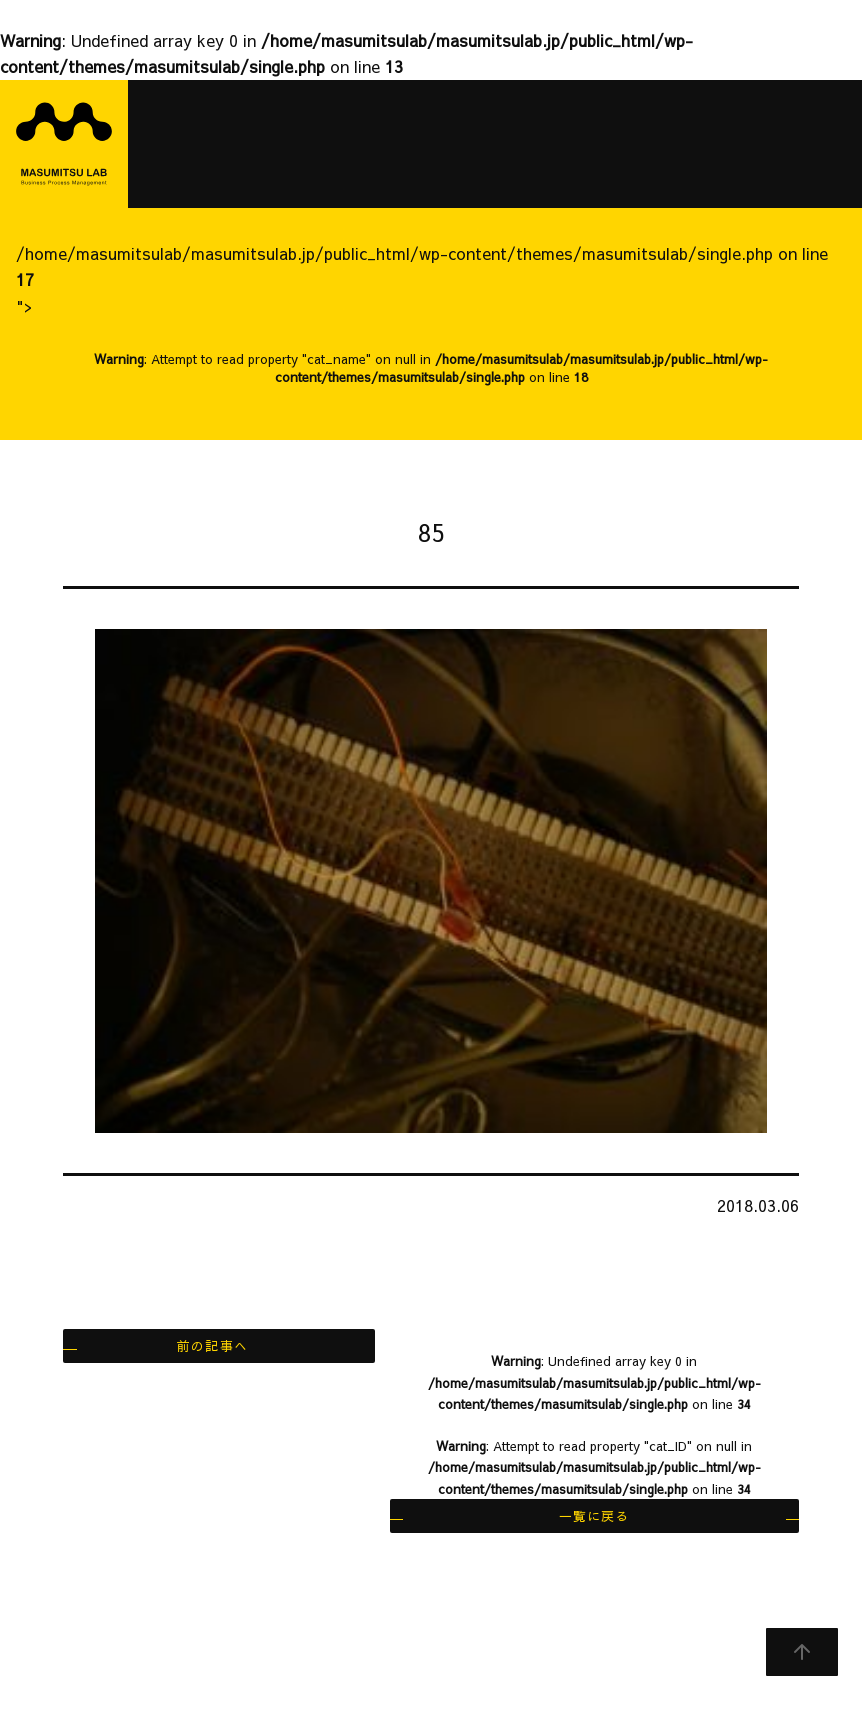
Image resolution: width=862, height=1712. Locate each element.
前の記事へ (212, 1345)
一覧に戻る (594, 1515)
